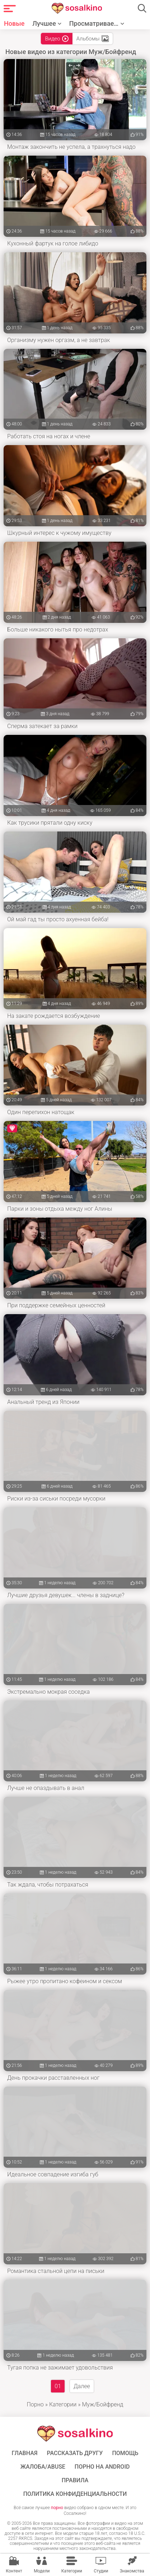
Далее (82, 2386)
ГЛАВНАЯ (24, 2453)
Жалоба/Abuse (42, 2467)
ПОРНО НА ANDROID (102, 2467)
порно (57, 2507)
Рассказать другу (75, 2453)
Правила (75, 2480)
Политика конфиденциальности (75, 2494)
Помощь (125, 2453)
